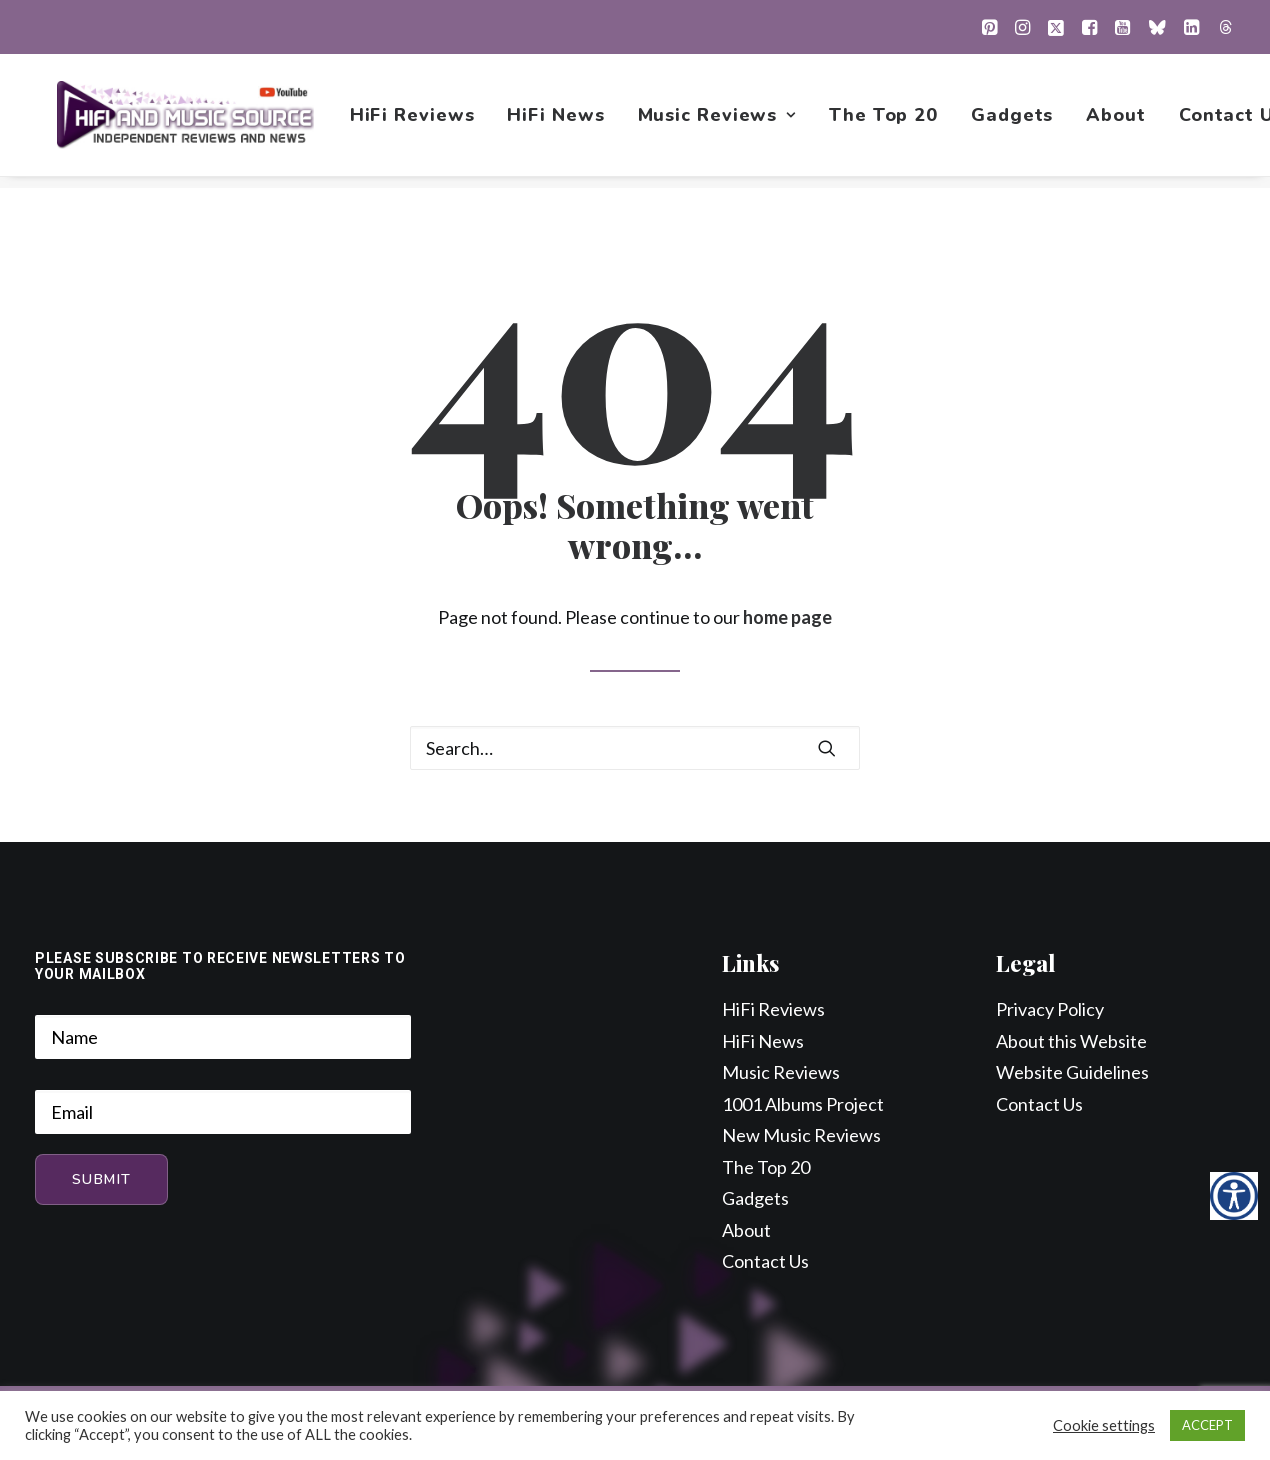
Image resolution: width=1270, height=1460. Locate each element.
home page (787, 618)
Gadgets (1014, 121)
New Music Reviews (801, 1136)
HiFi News (558, 121)
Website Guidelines (1072, 1073)
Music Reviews (719, 121)
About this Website (1071, 1042)
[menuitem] (989, 27)
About (1119, 121)
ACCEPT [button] (1207, 1425)
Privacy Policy (1050, 1010)
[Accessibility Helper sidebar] (1234, 1196)
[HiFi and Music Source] (186, 121)
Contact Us (765, 1262)
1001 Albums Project (803, 1105)
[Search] (635, 749)
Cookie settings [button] (1104, 1425)
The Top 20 (885, 121)
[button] (989, 27)
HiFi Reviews (414, 121)
